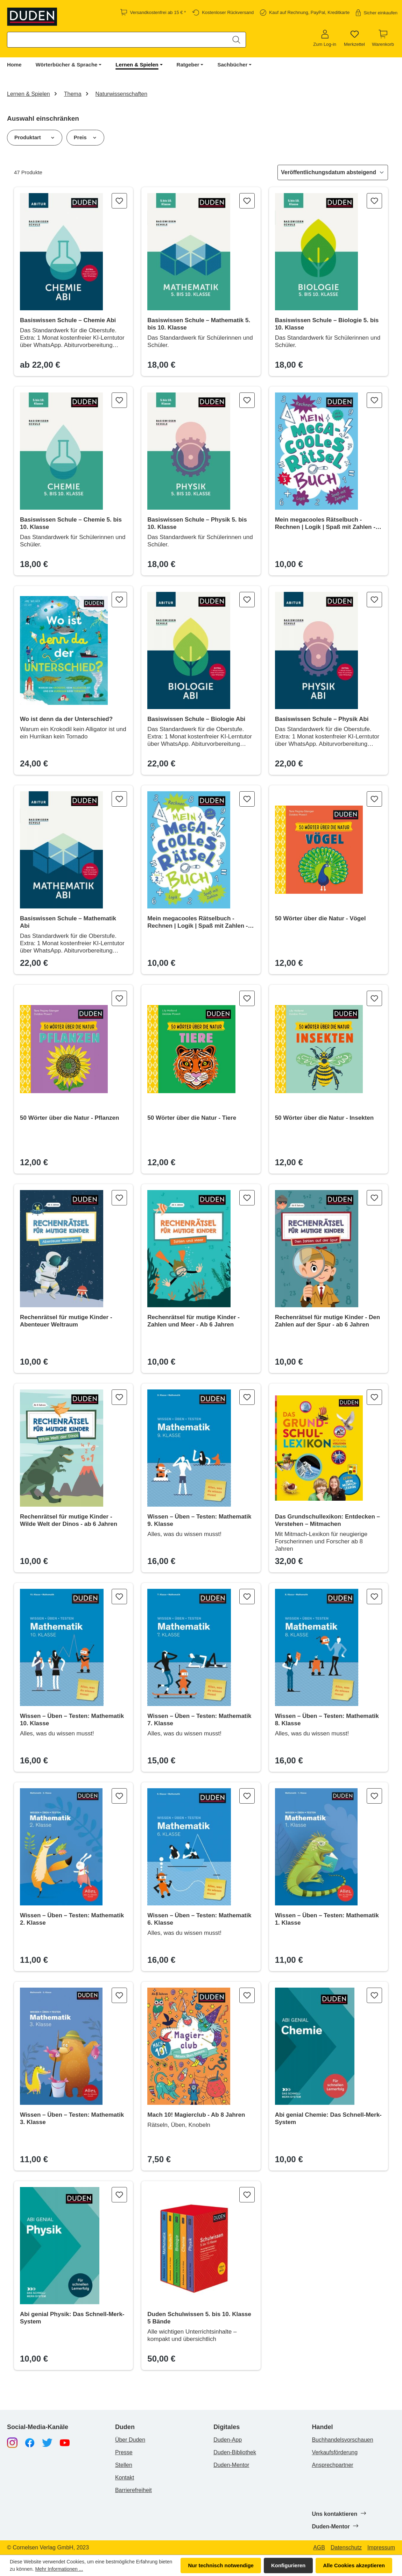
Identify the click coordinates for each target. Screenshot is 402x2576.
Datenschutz (346, 2547)
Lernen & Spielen (136, 65)
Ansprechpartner (332, 2465)
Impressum (381, 2547)
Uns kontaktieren (338, 2514)
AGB (319, 2547)
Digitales (226, 2427)
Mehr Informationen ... (59, 2569)
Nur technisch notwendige (221, 2565)
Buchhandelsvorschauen (342, 2440)
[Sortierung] (332, 172)
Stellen (123, 2465)
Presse (124, 2452)
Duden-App (227, 2440)
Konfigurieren (288, 2565)
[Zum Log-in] (325, 38)
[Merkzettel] (354, 38)
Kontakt (124, 2478)
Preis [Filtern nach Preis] (85, 137)
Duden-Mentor (231, 2465)
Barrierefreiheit (133, 2490)
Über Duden (130, 2440)
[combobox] (117, 39)
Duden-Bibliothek (234, 2452)
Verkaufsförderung (335, 2452)
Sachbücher (232, 65)
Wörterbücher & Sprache (67, 65)
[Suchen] (236, 39)
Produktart (34, 137)
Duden (125, 2427)
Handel (322, 2427)
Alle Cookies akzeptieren (354, 2565)
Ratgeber (188, 65)
